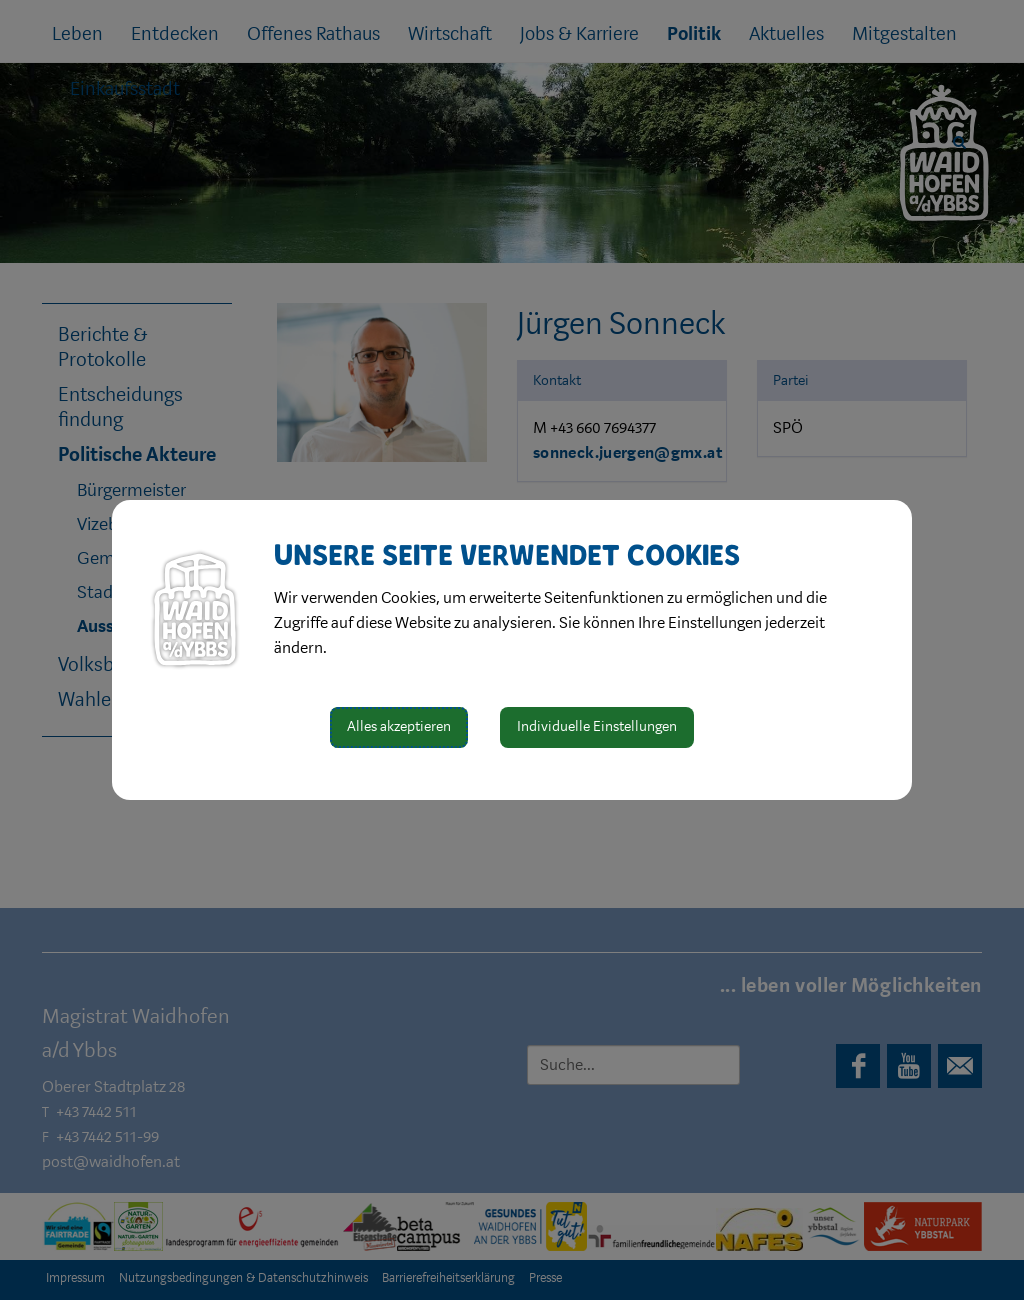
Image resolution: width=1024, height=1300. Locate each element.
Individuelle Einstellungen (597, 726)
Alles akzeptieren (399, 726)
